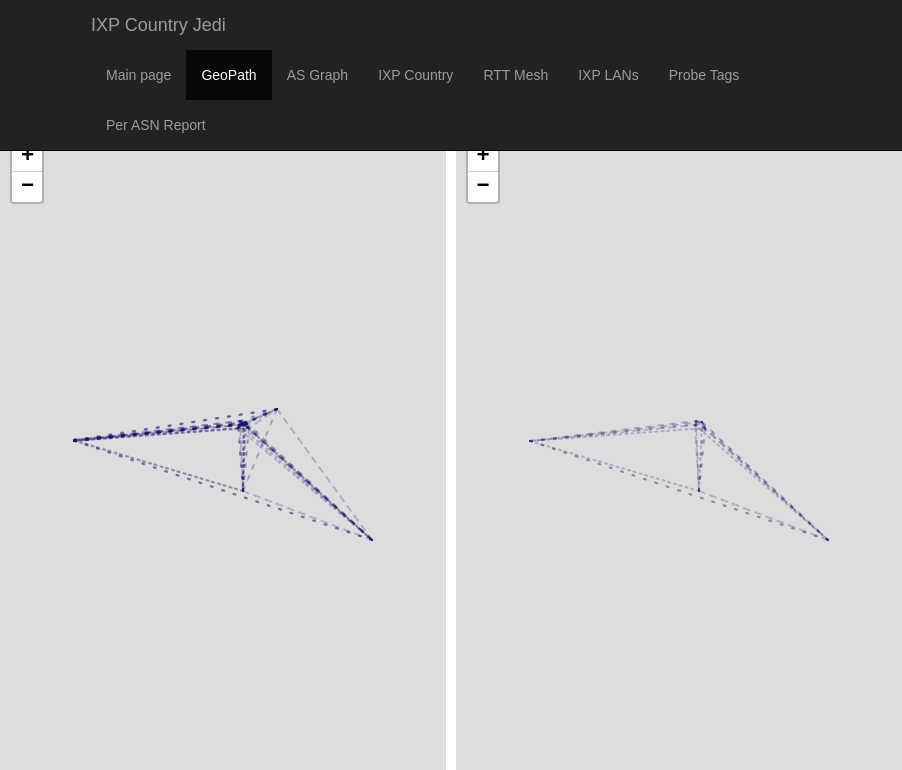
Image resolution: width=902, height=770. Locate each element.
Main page (138, 75)
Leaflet (21, 729)
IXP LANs (608, 75)
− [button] (27, 187)
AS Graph (317, 75)
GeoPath (228, 75)
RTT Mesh (515, 75)
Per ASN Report (156, 125)
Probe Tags (704, 75)
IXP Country (415, 75)
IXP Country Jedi (158, 25)
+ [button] (27, 157)
